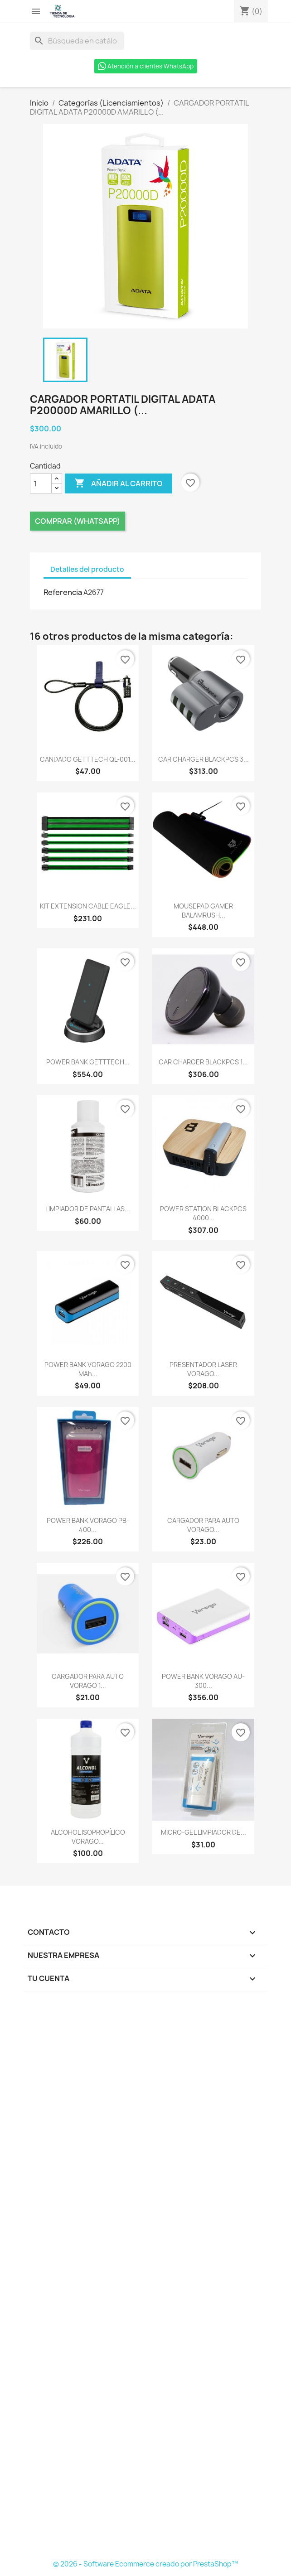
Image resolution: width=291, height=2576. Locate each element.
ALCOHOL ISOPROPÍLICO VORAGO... (88, 1837)
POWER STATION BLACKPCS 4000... (203, 1213)
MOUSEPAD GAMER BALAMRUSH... (203, 910)
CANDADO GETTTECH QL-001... (88, 759)
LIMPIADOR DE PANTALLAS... (87, 1208)
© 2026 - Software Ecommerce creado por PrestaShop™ (145, 2564)
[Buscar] (77, 41)
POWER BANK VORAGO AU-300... (203, 1681)
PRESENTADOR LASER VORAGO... (203, 1369)
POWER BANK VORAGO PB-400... (88, 1525)
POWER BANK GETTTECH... (88, 1062)
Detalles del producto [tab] (87, 569)
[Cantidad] (41, 483)
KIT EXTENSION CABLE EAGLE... (88, 906)
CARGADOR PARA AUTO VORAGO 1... (88, 1681)
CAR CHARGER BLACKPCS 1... (203, 1062)
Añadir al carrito (118, 483)
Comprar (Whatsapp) (77, 521)
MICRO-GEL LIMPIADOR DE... (203, 1832)
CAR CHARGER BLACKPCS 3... (203, 759)
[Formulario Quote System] (145, 2278)
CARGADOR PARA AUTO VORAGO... (203, 1525)
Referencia (63, 592)
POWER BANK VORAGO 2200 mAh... (87, 1369)
